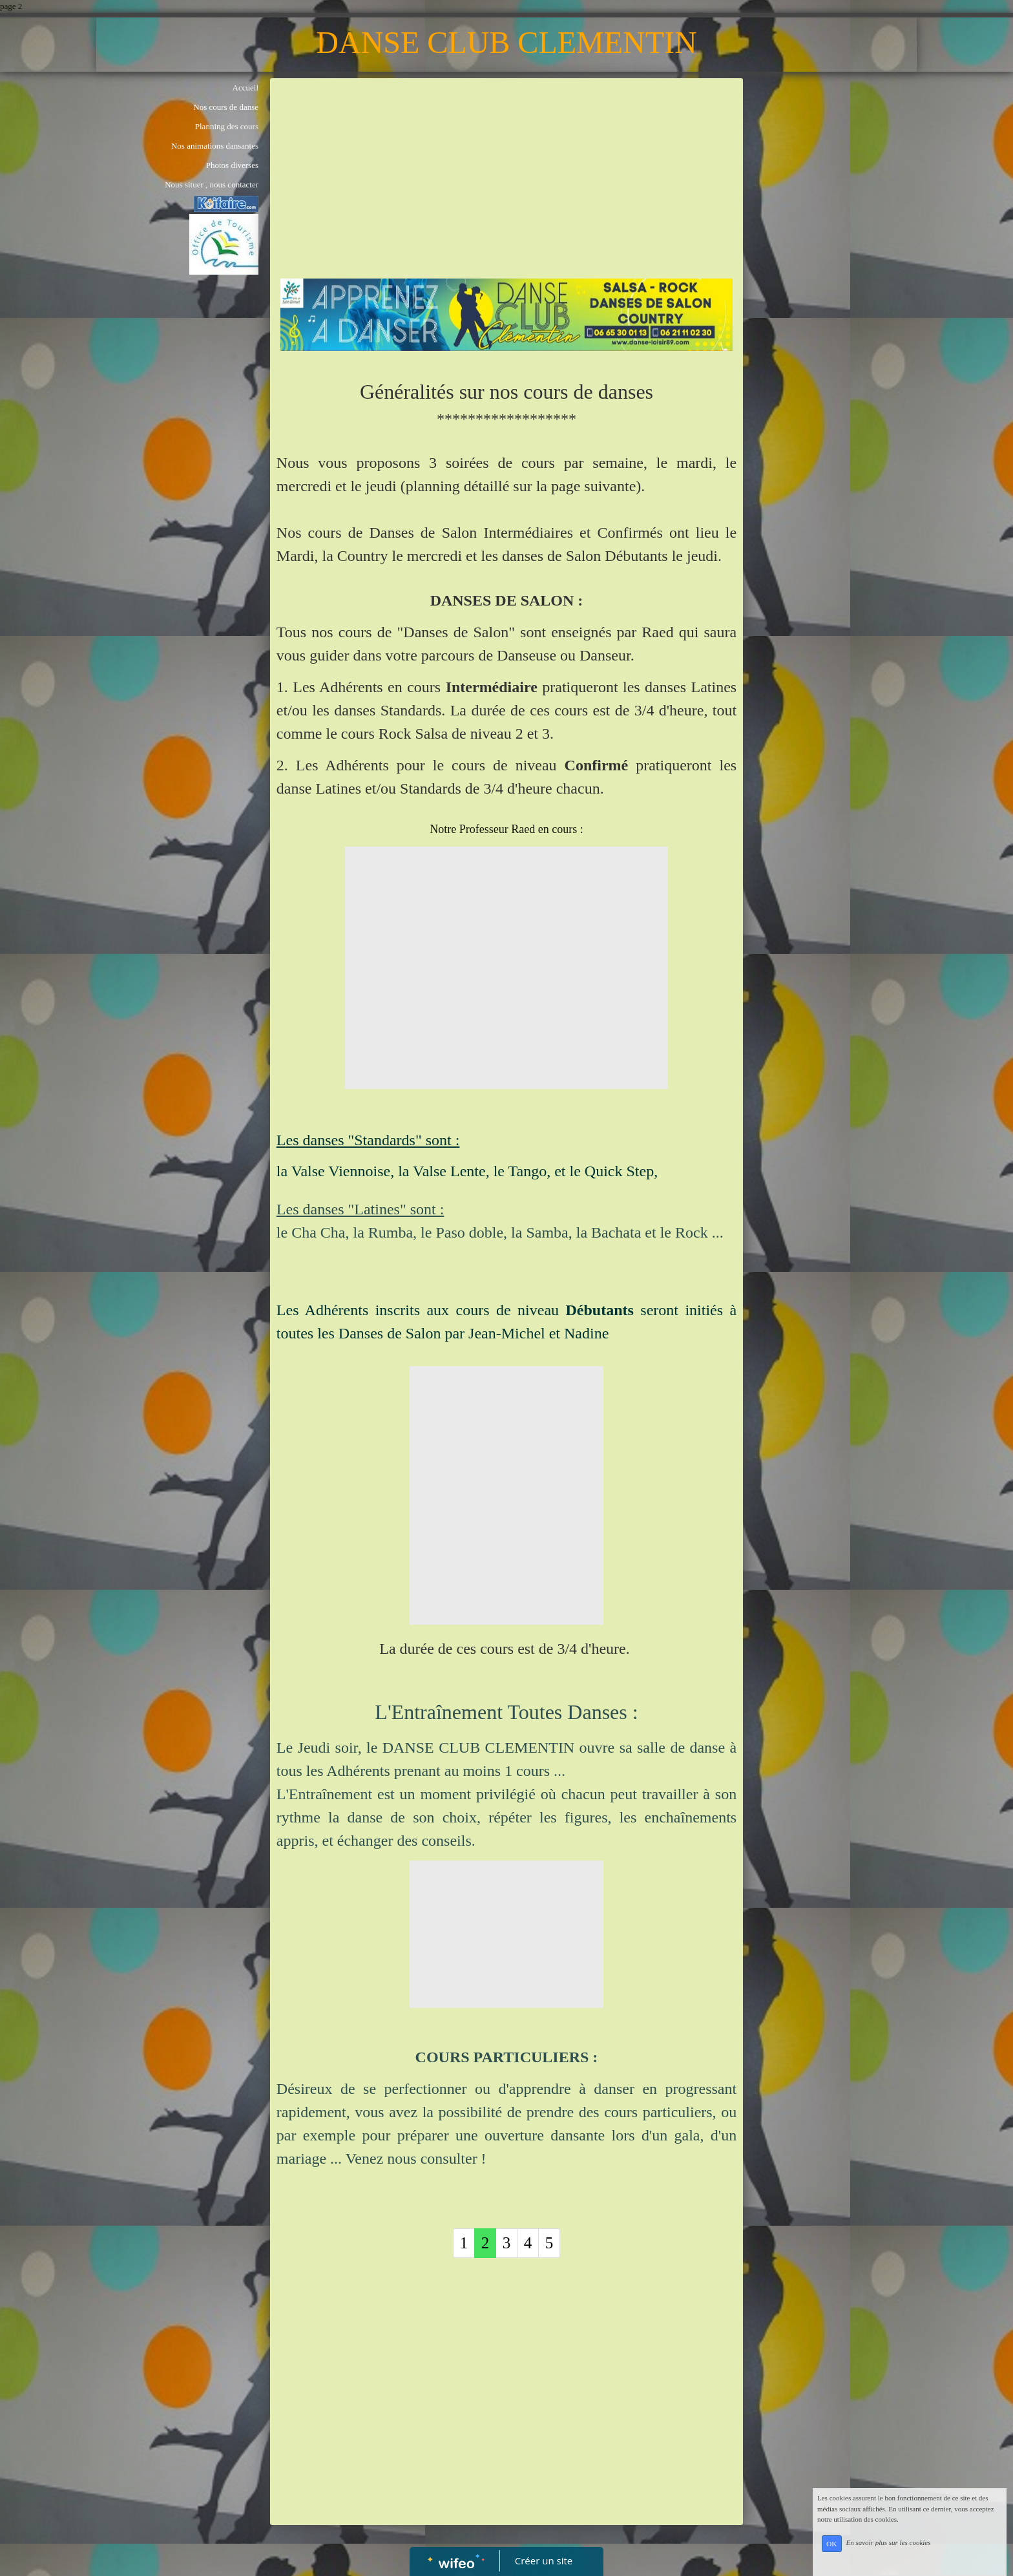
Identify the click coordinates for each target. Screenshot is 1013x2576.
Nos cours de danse (225, 107)
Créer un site (543, 2560)
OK (831, 2544)
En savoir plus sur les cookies (888, 2543)
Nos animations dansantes (214, 146)
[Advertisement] (506, 181)
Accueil (245, 87)
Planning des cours (226, 126)
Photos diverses (232, 165)
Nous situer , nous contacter (211, 184)
